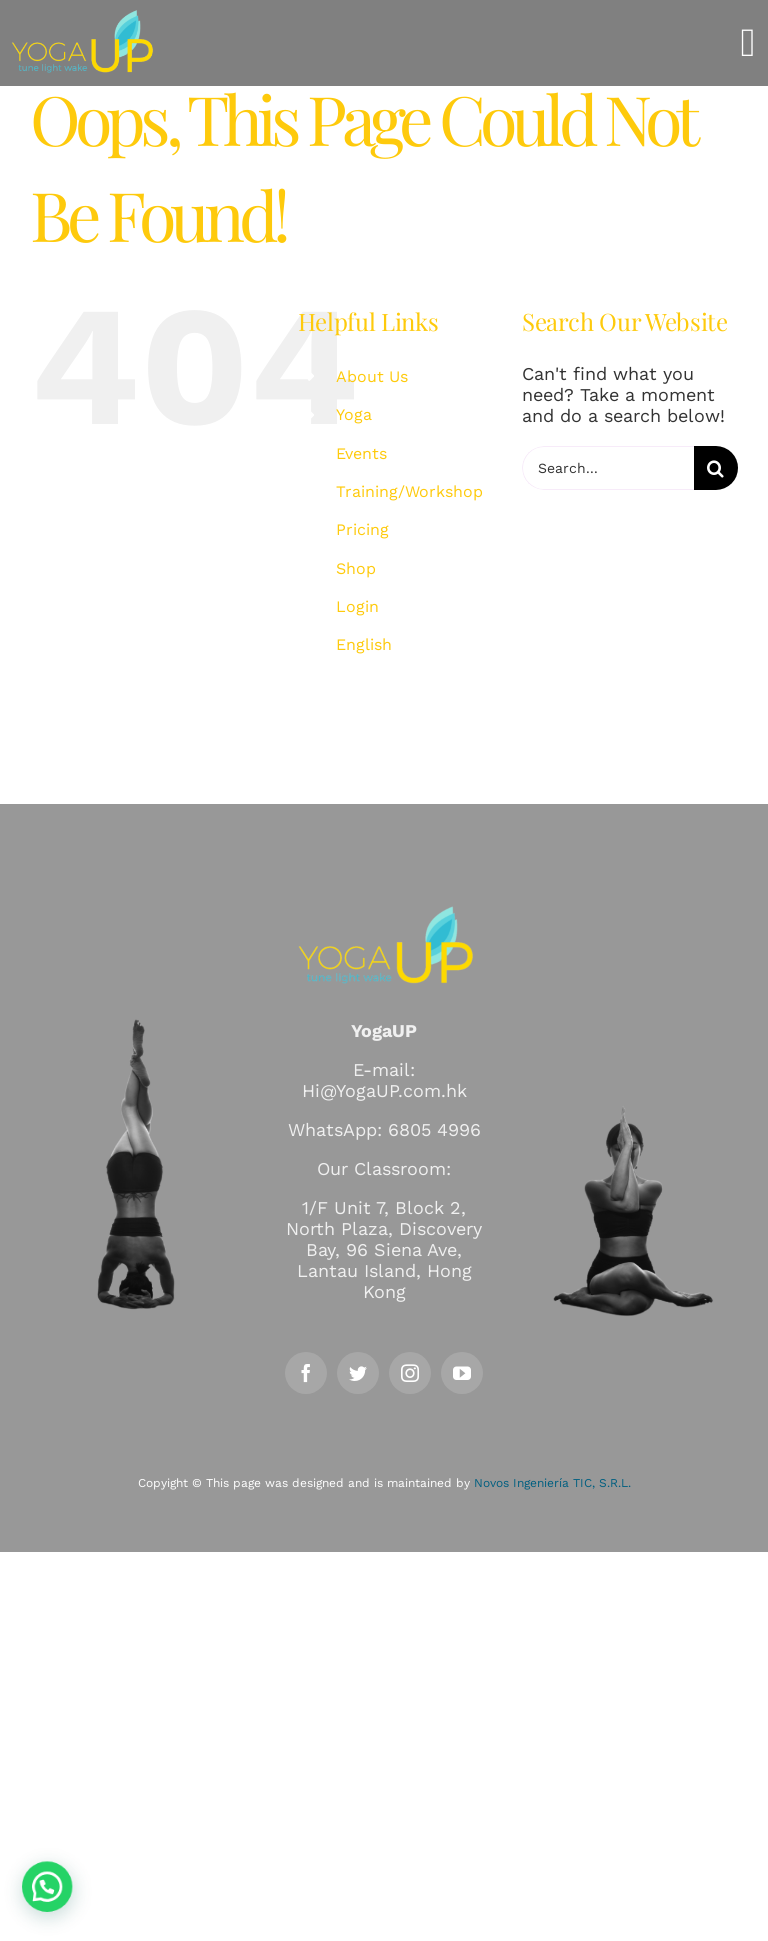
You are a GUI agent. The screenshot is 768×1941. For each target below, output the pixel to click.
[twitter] (358, 1373)
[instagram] (410, 1373)
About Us (372, 376)
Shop (356, 568)
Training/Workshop (409, 491)
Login (357, 606)
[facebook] (306, 1373)
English (364, 644)
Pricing (362, 529)
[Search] (716, 468)
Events (361, 453)
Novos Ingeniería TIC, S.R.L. (552, 1483)
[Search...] (608, 468)
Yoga (354, 414)
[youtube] (462, 1373)
